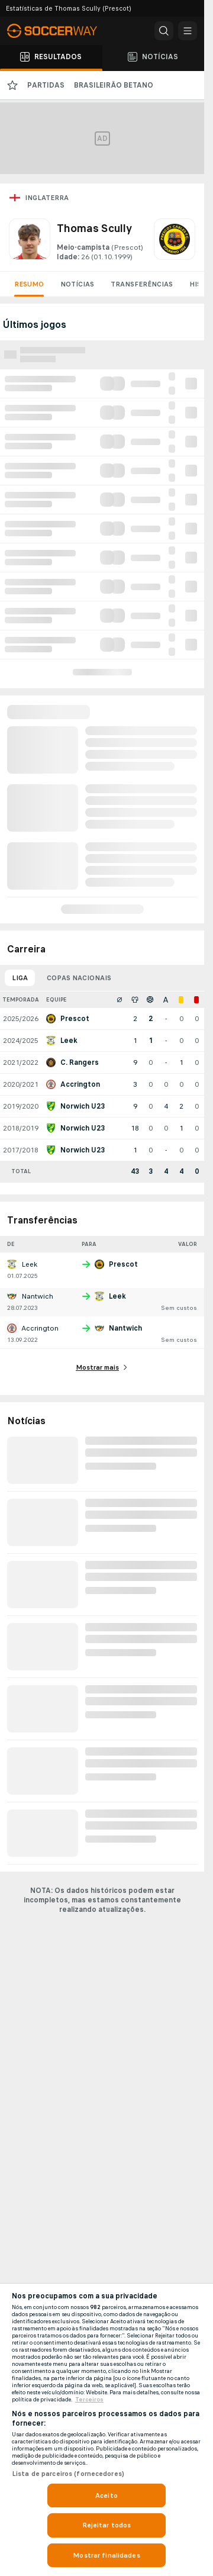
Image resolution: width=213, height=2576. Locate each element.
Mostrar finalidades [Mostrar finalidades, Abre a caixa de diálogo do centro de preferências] (106, 2555)
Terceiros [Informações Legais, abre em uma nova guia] (89, 2399)
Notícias (77, 284)
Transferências (142, 284)
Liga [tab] (20, 978)
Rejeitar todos (106, 2525)
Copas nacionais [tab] (79, 978)
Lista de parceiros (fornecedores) (68, 2473)
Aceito (106, 2495)
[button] (163, 30)
